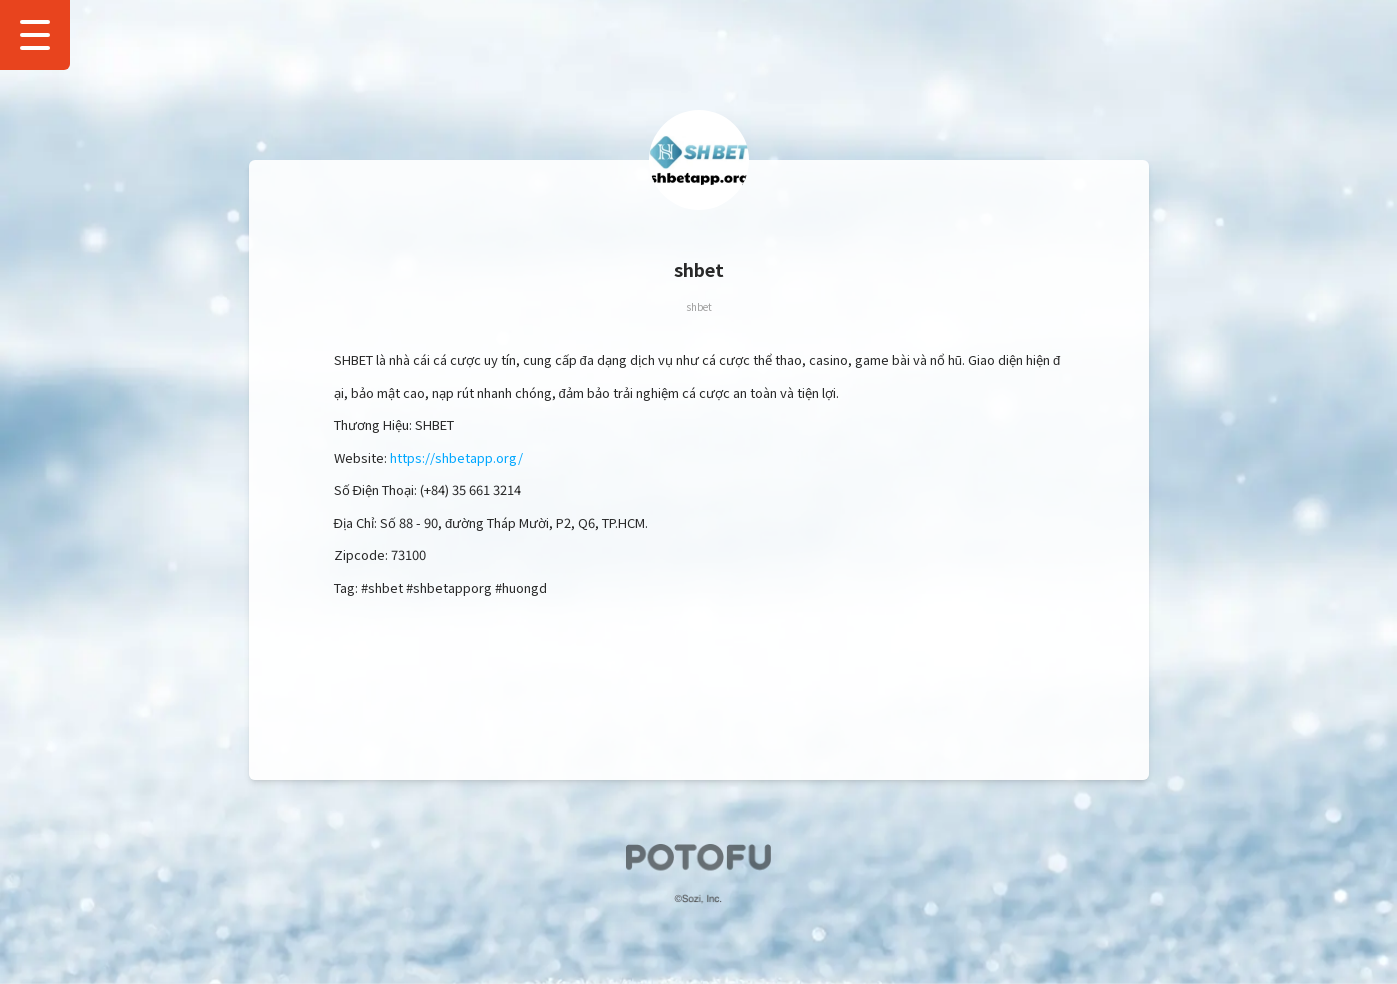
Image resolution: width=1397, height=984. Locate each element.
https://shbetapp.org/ (456, 457)
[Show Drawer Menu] (35, 35)
